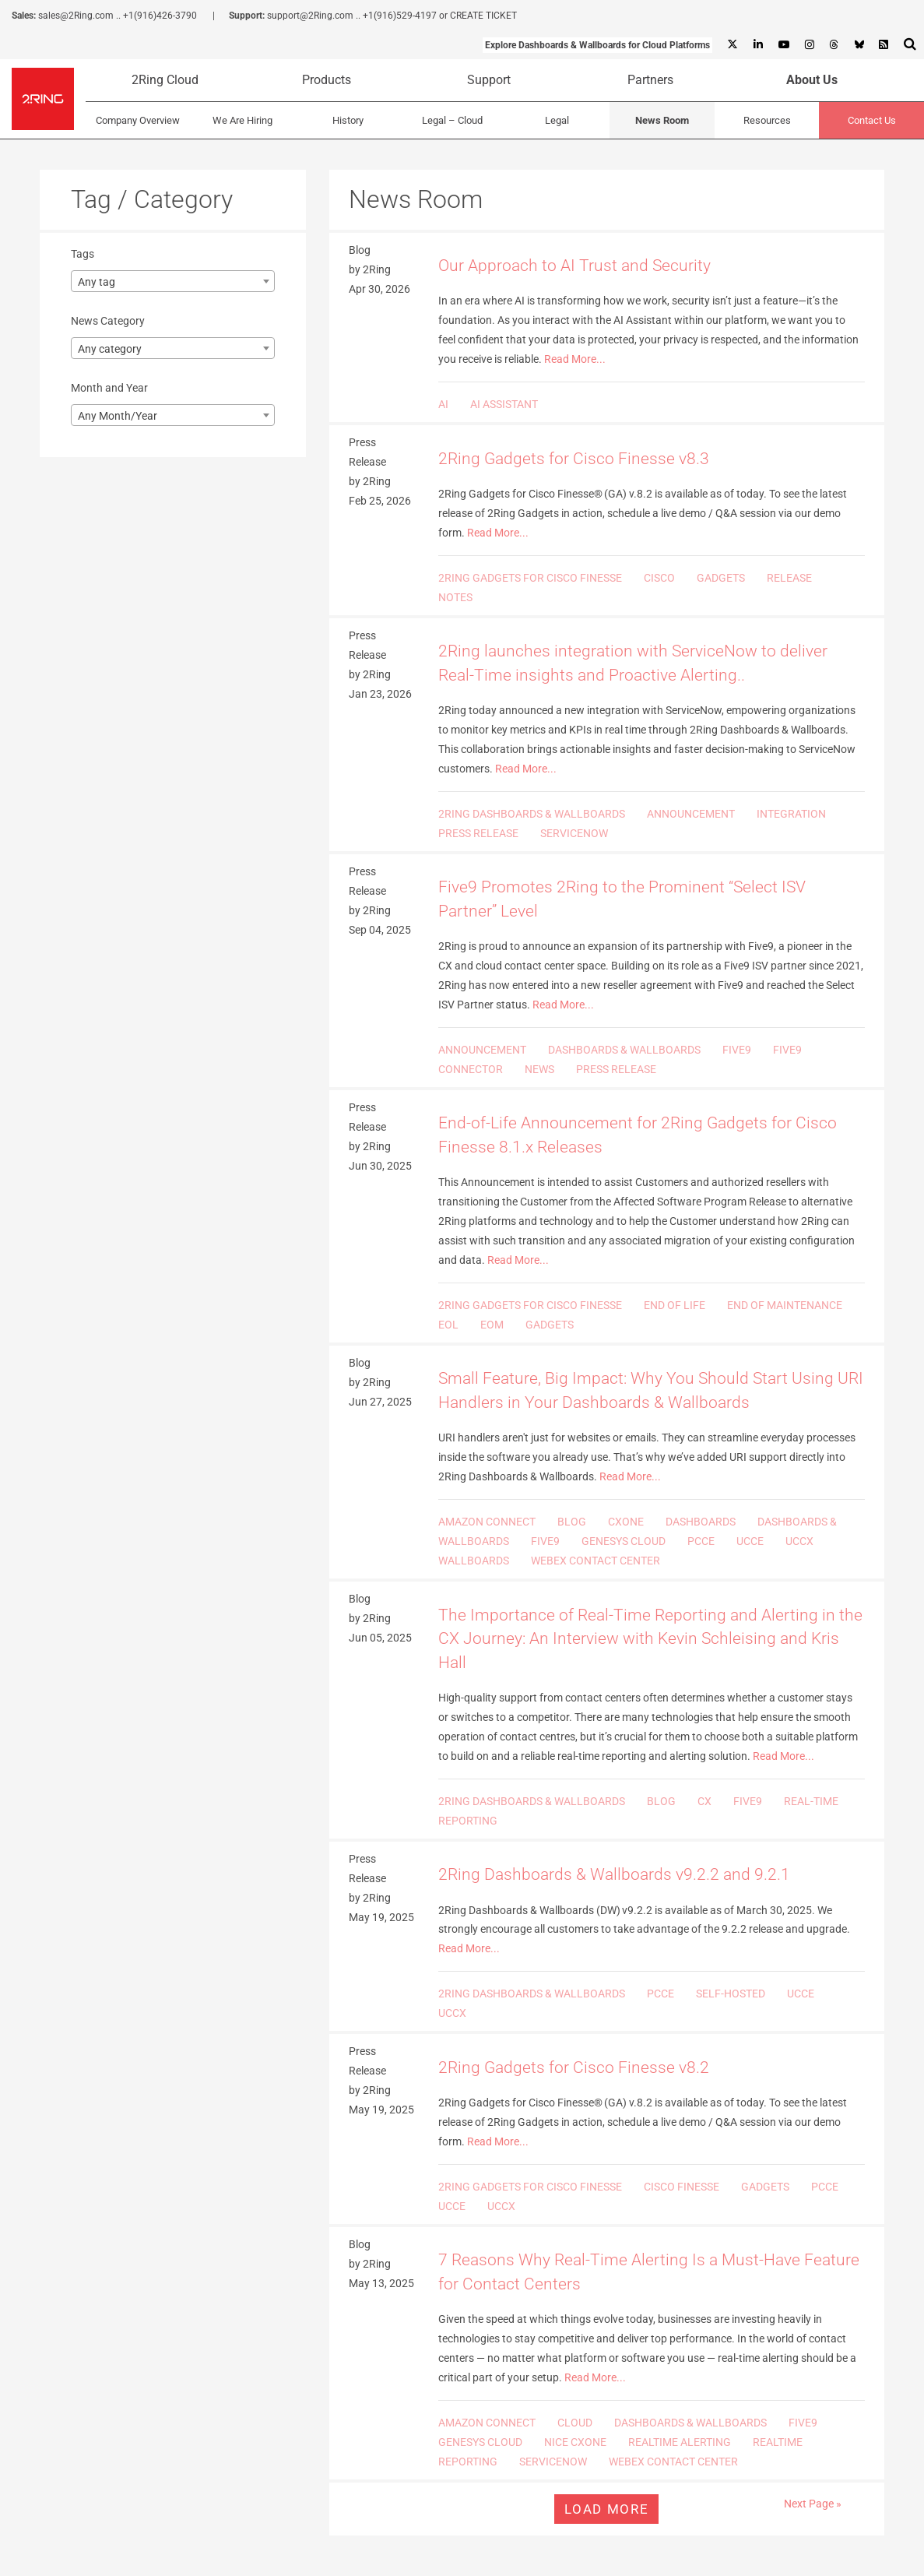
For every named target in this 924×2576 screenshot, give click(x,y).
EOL (448, 1324)
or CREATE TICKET (478, 15)
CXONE (626, 1521)
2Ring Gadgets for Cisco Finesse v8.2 (573, 2067)
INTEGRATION (791, 814)
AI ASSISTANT (504, 404)
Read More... (575, 359)
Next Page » (812, 2503)
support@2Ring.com (310, 15)
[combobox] (173, 281)
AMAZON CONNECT (487, 1521)
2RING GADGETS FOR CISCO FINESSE (530, 578)
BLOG (571, 1521)
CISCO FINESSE (681, 2186)
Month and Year (109, 388)
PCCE (701, 1541)
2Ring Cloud (165, 79)
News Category (108, 321)
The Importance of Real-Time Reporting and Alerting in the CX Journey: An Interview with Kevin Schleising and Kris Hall (650, 1639)
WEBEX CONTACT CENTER (595, 1560)
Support (489, 79)
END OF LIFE (674, 1305)
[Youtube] (783, 45)
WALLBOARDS (473, 1560)
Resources (767, 120)
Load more (606, 2509)
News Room (662, 120)
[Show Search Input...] (910, 44)
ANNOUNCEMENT (691, 814)
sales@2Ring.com (76, 15)
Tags (82, 254)
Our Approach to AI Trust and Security (574, 265)
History (348, 120)
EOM (492, 1324)
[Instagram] (808, 45)
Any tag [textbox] (96, 282)
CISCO (659, 578)
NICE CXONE (575, 2442)
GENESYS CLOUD (623, 1541)
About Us (812, 79)
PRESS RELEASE (478, 833)
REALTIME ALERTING (679, 2442)
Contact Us (872, 120)
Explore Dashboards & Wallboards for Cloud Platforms (597, 45)
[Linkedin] (757, 45)
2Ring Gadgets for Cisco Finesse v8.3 (573, 458)
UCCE (750, 1541)
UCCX (799, 1541)
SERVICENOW (574, 833)
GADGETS (721, 578)
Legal (557, 120)
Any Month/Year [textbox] (117, 416)
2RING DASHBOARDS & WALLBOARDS (531, 814)
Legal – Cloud (452, 120)
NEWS (539, 1069)
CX (704, 1801)
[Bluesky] (858, 45)
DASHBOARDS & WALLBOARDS (624, 1049)
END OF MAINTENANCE (784, 1305)
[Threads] (833, 45)
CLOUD (574, 2422)
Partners (650, 79)
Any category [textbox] (110, 349)
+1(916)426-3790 (160, 15)
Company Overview (138, 120)
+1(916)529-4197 (400, 15)
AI (443, 404)
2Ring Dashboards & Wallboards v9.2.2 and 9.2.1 (614, 1874)
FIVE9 (736, 1049)
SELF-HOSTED (730, 1993)
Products (326, 79)
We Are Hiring (242, 120)
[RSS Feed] (883, 45)
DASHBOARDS (701, 1521)
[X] (732, 45)
